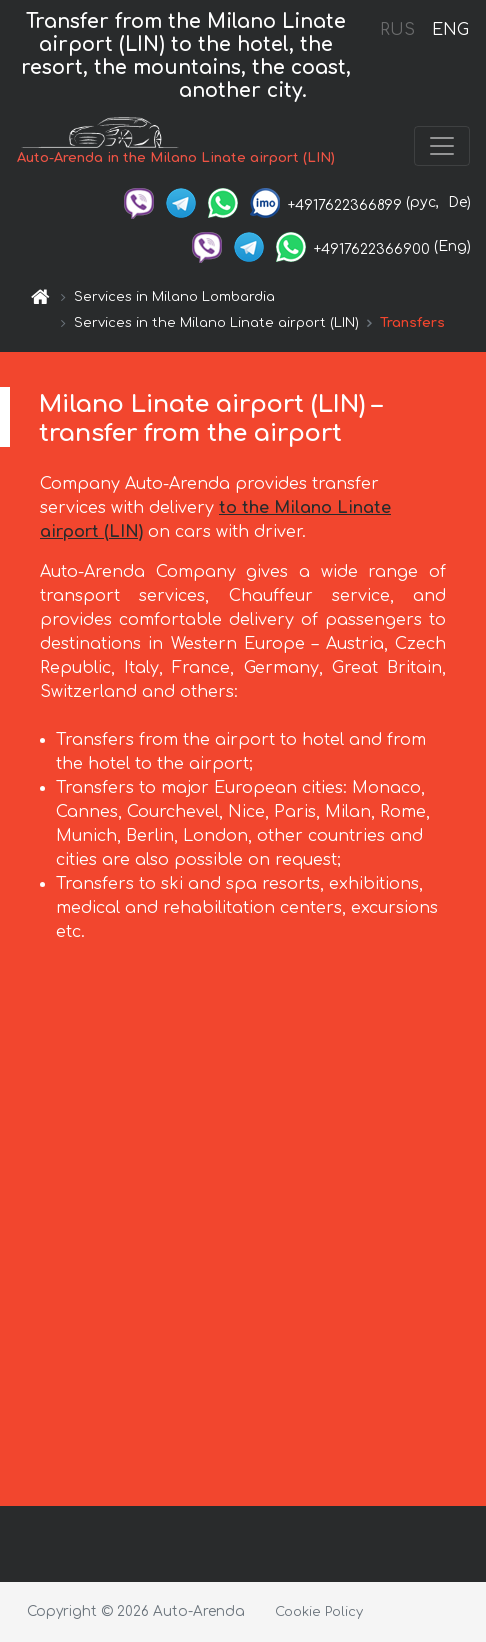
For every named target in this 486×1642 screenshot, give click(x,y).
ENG (450, 30)
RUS (397, 30)
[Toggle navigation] (442, 146)
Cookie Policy (319, 1612)
